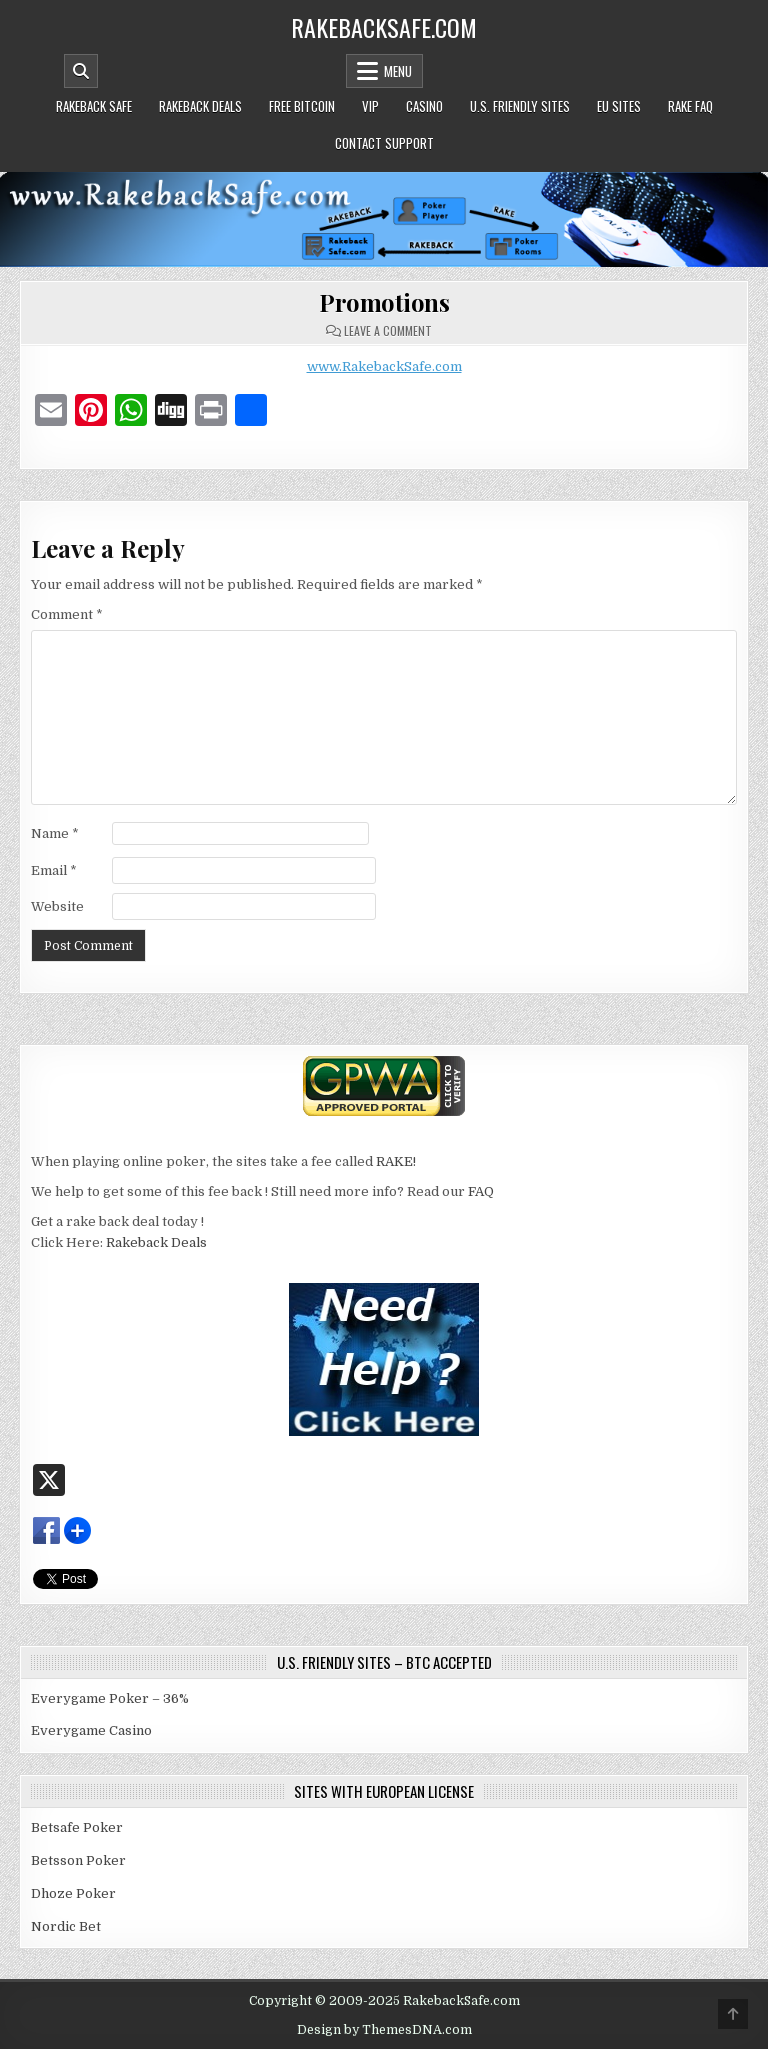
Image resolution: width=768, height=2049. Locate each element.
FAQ (481, 1191)
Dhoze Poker (73, 1893)
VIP (370, 106)
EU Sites (619, 106)
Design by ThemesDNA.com (384, 2030)
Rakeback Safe (94, 106)
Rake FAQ (690, 106)
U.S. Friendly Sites (520, 106)
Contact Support (384, 143)
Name (55, 833)
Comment (67, 614)
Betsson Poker (78, 1860)
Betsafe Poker (77, 1827)
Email (54, 870)
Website (57, 906)
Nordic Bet (66, 1926)
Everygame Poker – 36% (110, 1698)
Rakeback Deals (200, 106)
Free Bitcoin (302, 106)
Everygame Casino (91, 1730)
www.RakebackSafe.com (384, 366)
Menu (398, 71)
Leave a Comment (388, 331)
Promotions (384, 302)
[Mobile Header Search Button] (81, 71)
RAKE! (396, 1161)
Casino (424, 106)
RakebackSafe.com (384, 27)
